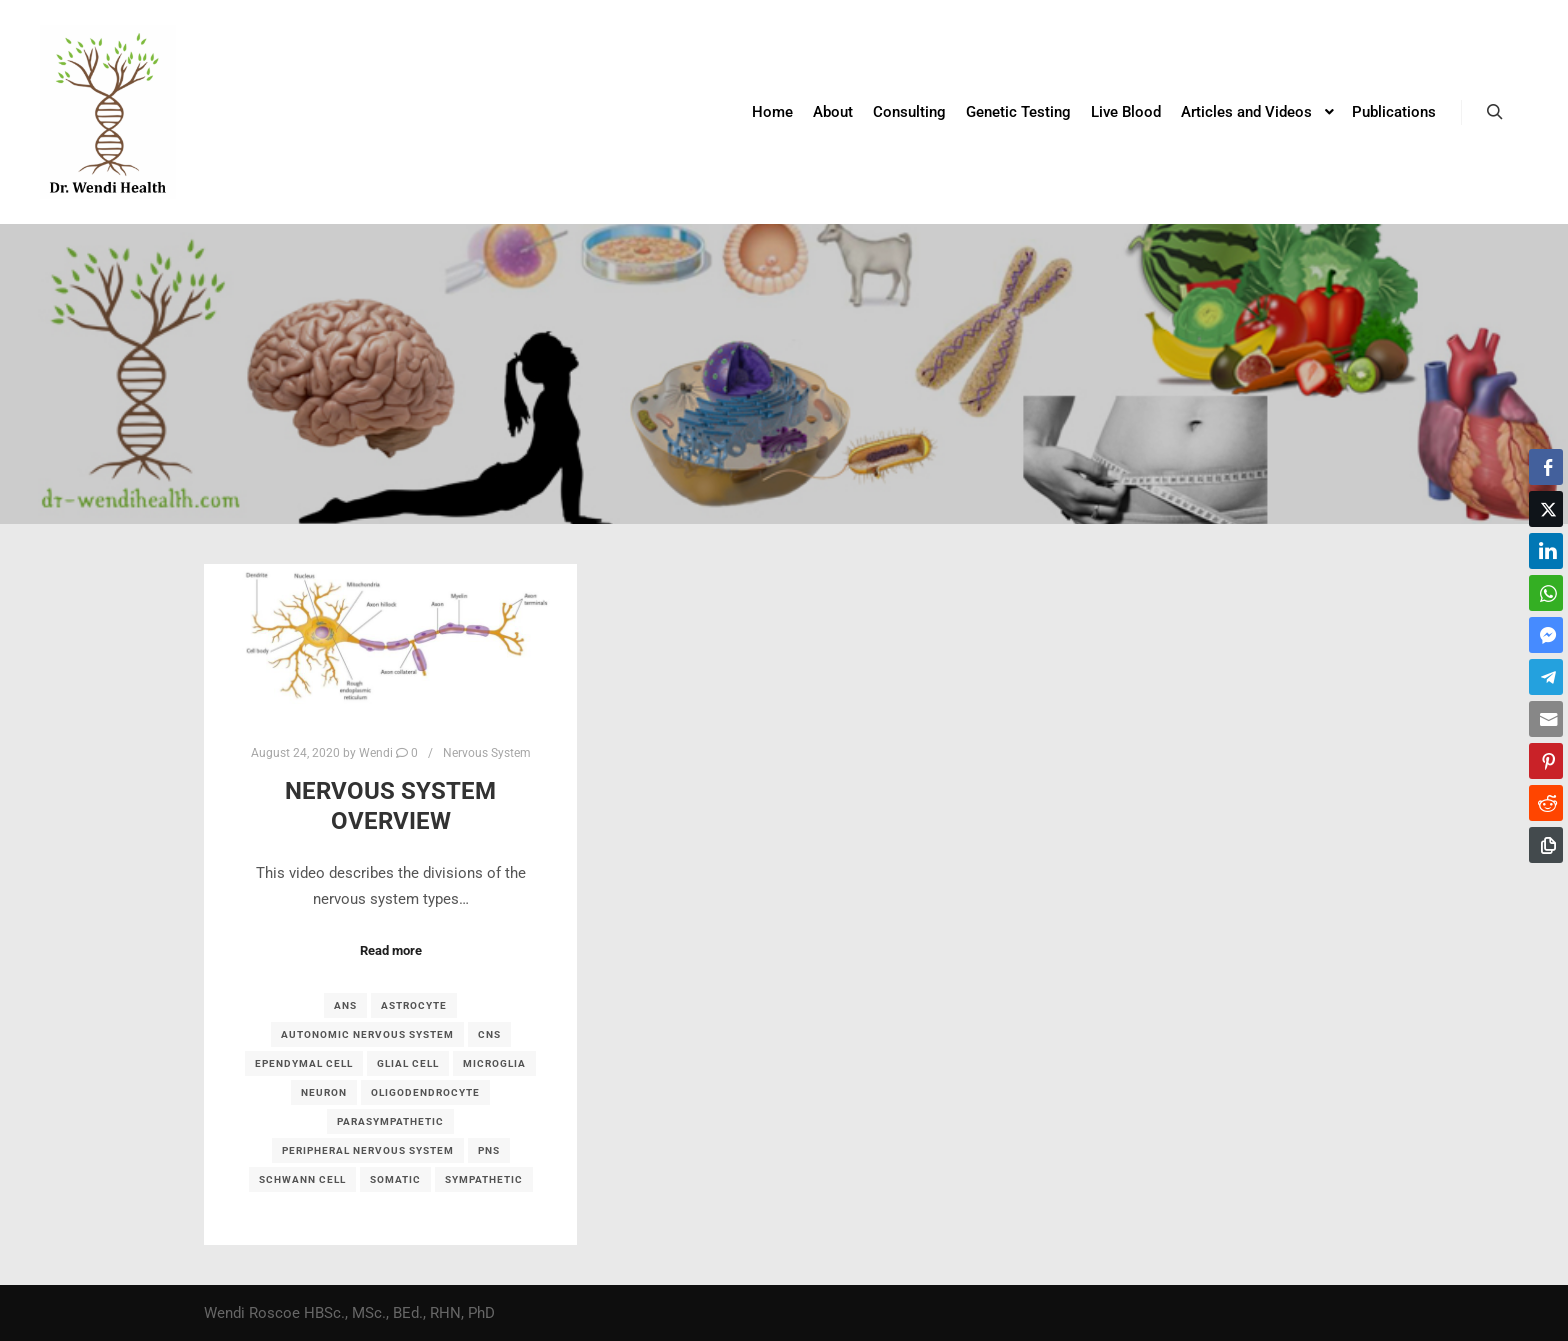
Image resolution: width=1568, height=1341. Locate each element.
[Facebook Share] (1546, 467)
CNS (489, 1034)
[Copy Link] (1546, 845)
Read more (391, 950)
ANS (345, 1005)
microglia (494, 1063)
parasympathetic (390, 1121)
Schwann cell (302, 1179)
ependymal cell (304, 1063)
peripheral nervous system (368, 1150)
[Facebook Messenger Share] (1546, 635)
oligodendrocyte (425, 1092)
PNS (489, 1150)
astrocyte (414, 1005)
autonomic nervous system (367, 1034)
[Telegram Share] (1546, 677)
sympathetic (484, 1179)
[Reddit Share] (1546, 803)
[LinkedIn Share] (1546, 551)
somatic (395, 1179)
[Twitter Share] (1546, 509)
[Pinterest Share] (1546, 761)
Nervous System (487, 753)
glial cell (408, 1063)
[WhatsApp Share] (1546, 593)
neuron (324, 1092)
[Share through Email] (1546, 719)
